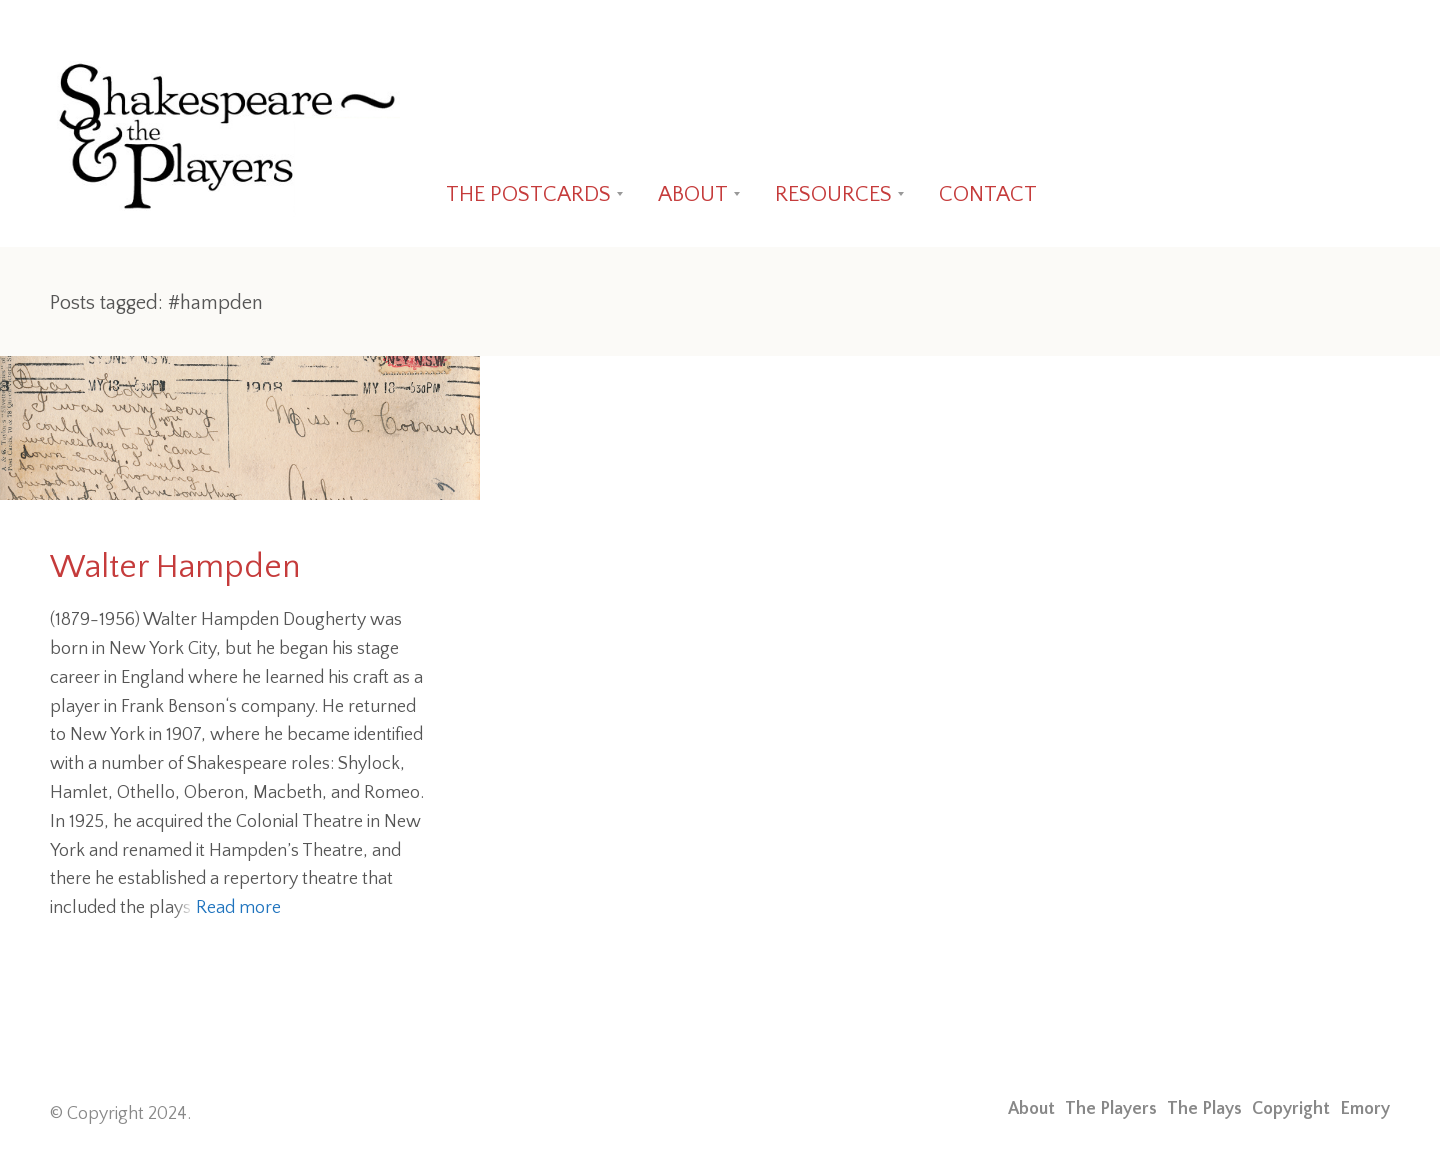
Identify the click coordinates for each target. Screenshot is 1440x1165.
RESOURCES (833, 194)
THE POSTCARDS (528, 194)
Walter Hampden (175, 567)
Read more (238, 908)
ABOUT (693, 194)
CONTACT (988, 194)
